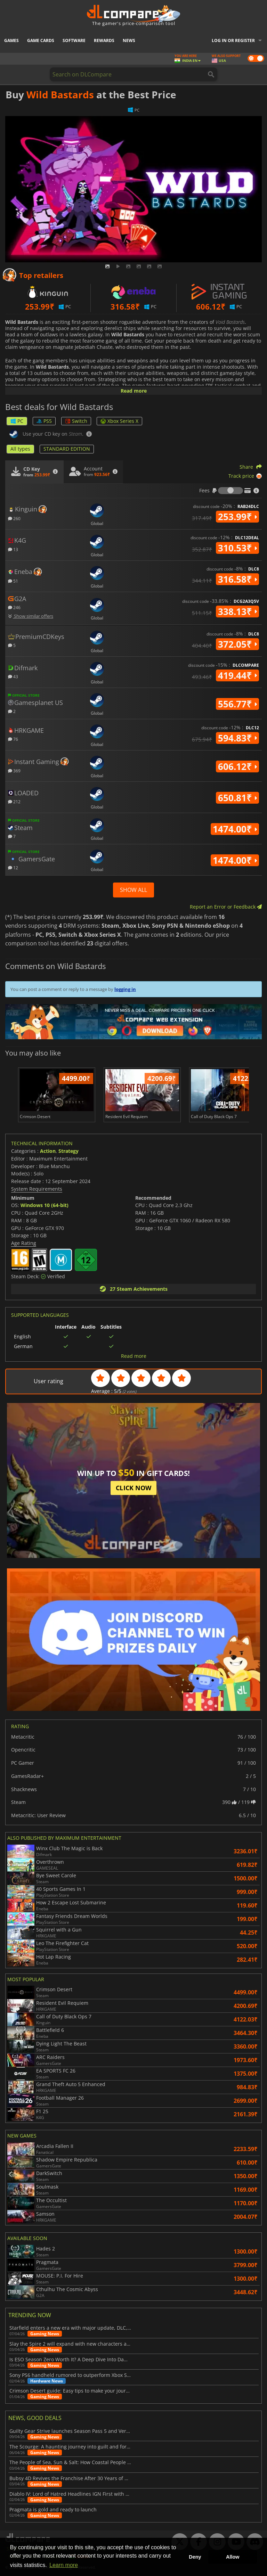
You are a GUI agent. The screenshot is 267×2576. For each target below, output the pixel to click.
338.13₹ (237, 611)
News (129, 40)
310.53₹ (237, 548)
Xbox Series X (119, 421)
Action (48, 1151)
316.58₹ (237, 579)
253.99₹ (237, 517)
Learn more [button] (63, 2565)
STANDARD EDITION (66, 448)
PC (16, 421)
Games (11, 40)
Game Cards (40, 40)
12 (13, 867)
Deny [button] (195, 2557)
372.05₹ (237, 644)
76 (13, 738)
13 (13, 549)
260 (14, 518)
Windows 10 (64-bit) (44, 1205)
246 (14, 607)
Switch (76, 421)
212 (14, 801)
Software (74, 40)
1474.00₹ (235, 829)
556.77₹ (237, 704)
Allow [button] (232, 2557)
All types (20, 448)
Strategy (68, 1151)
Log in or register (233, 40)
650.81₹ (237, 798)
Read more (134, 390)
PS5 (44, 421)
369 (14, 770)
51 (13, 580)
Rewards (104, 40)
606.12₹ (237, 766)
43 (13, 676)
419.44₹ (237, 675)
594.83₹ (237, 738)
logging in (125, 989)
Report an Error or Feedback (226, 906)
